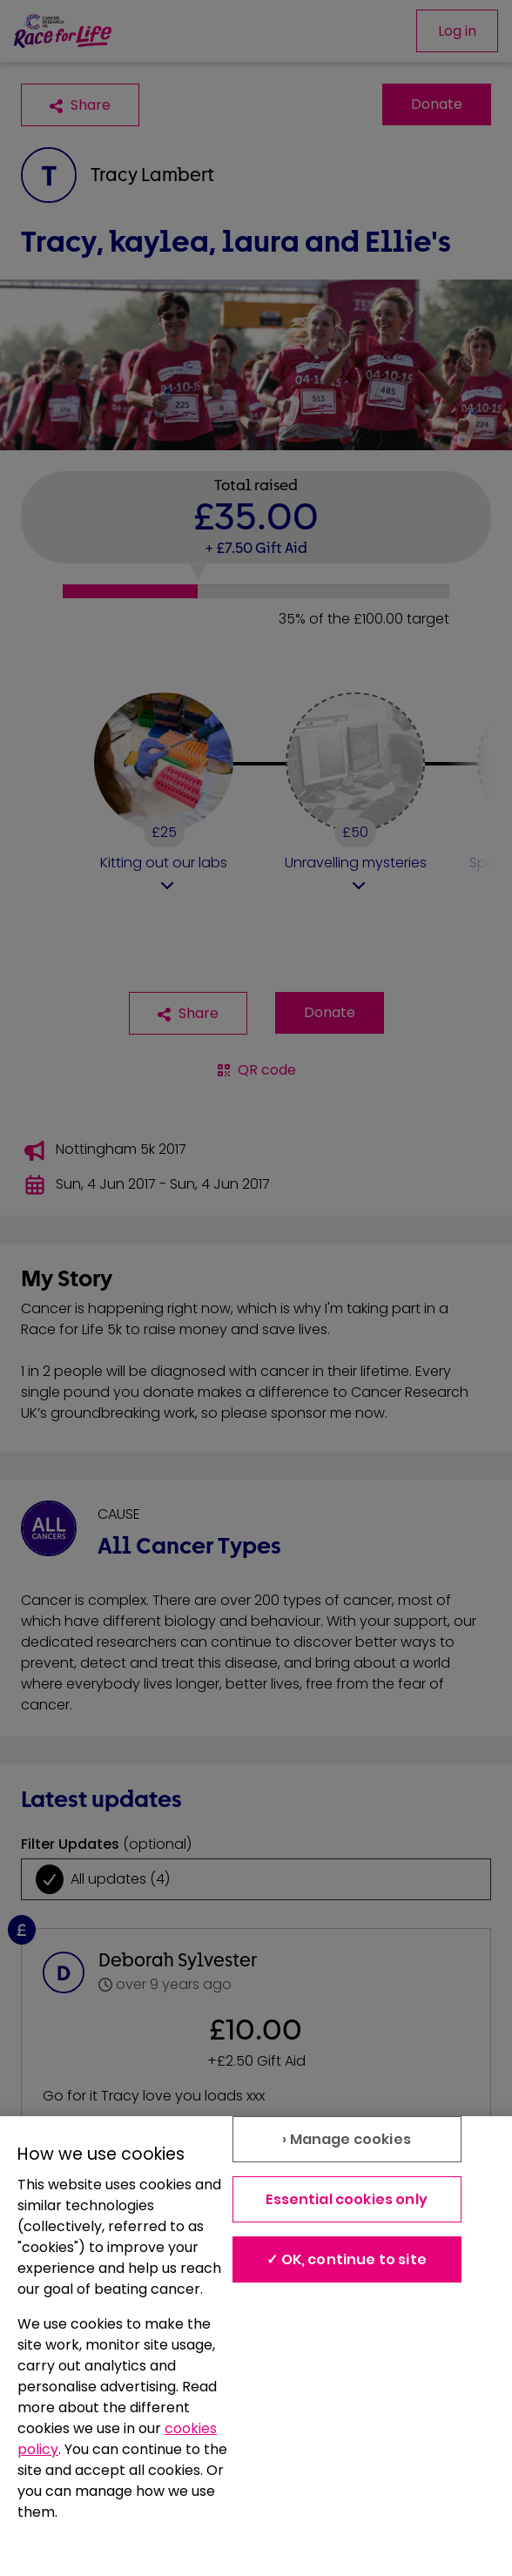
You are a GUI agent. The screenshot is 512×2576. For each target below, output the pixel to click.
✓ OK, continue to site (346, 2259)
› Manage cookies (346, 2139)
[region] (256, 2346)
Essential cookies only (347, 2199)
